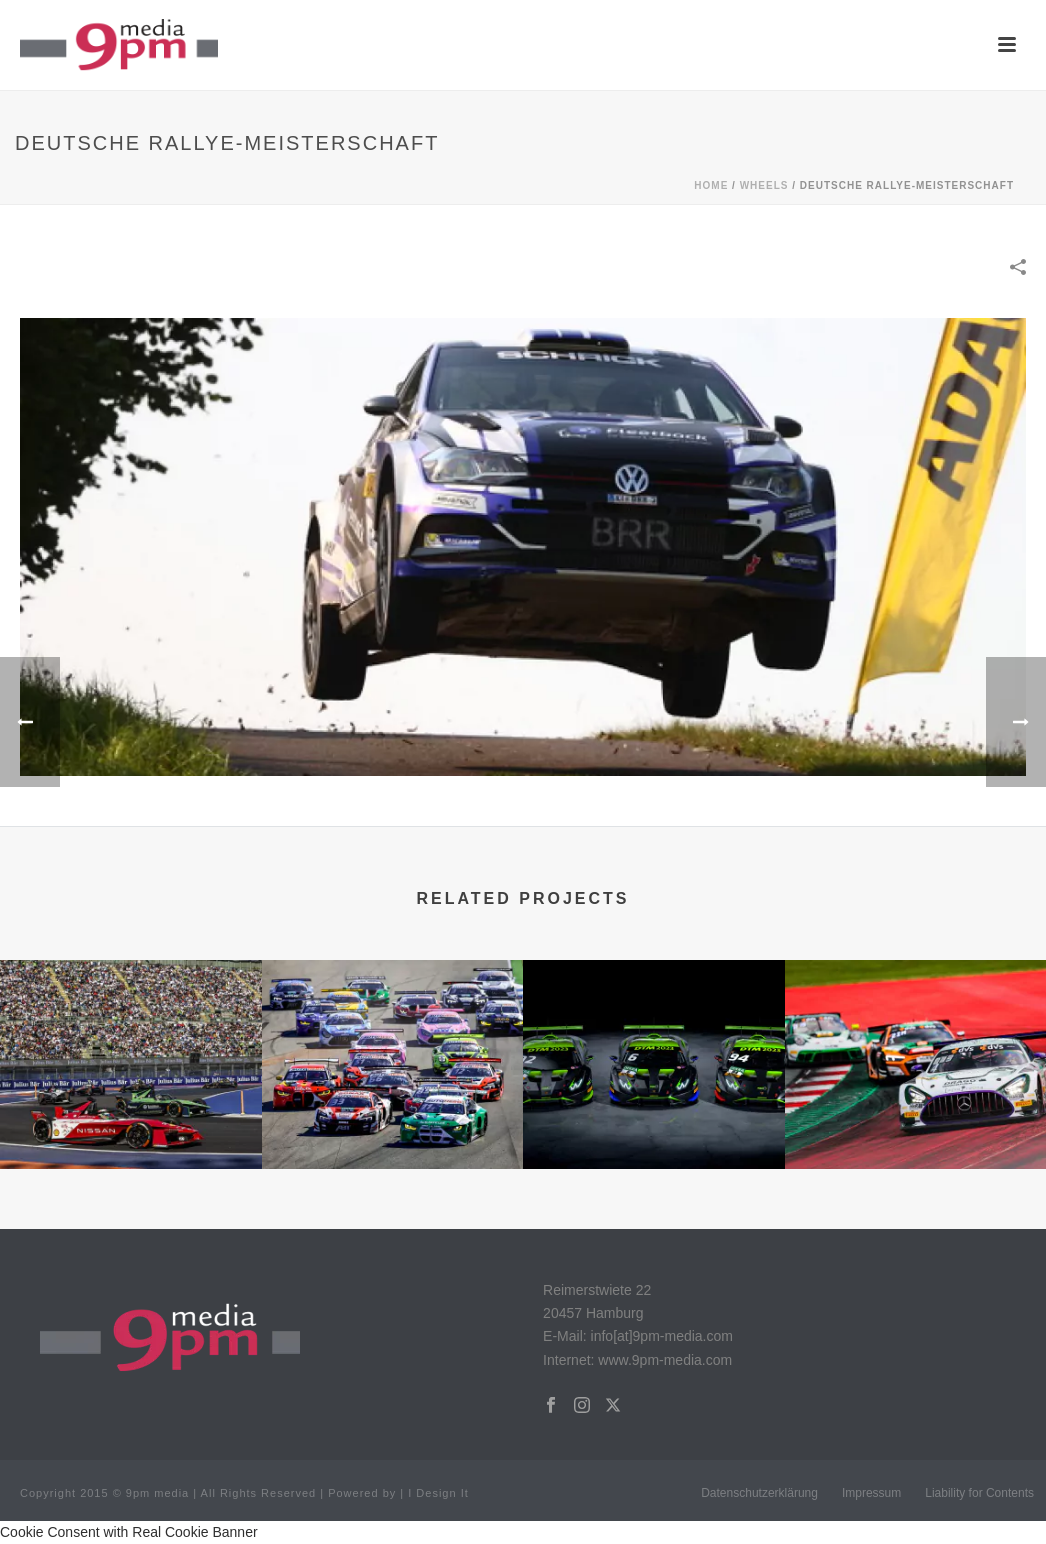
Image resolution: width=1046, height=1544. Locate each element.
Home (711, 185)
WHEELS (764, 185)
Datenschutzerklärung (759, 1493)
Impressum (871, 1493)
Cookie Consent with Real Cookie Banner (129, 1532)
